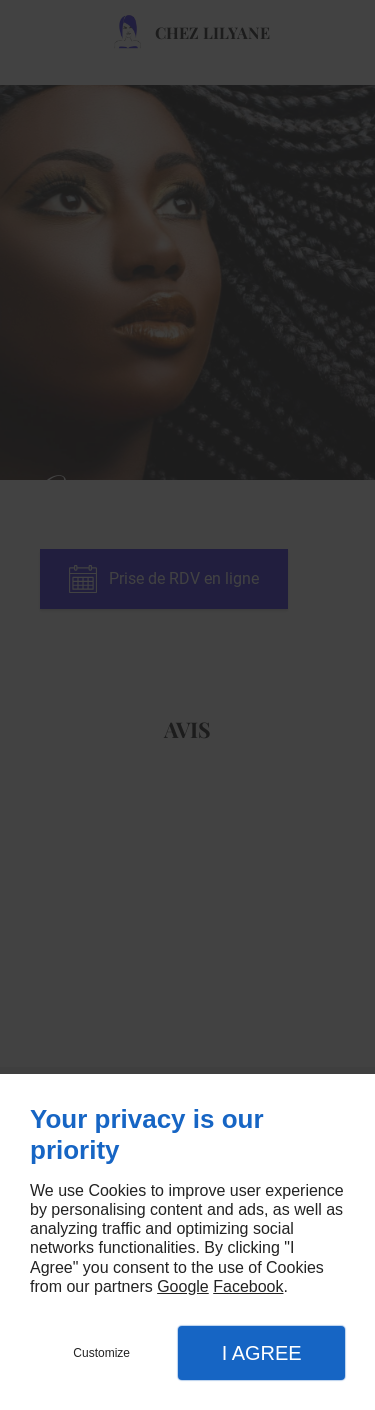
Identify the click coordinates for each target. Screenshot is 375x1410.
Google (183, 1286)
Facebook (248, 1286)
